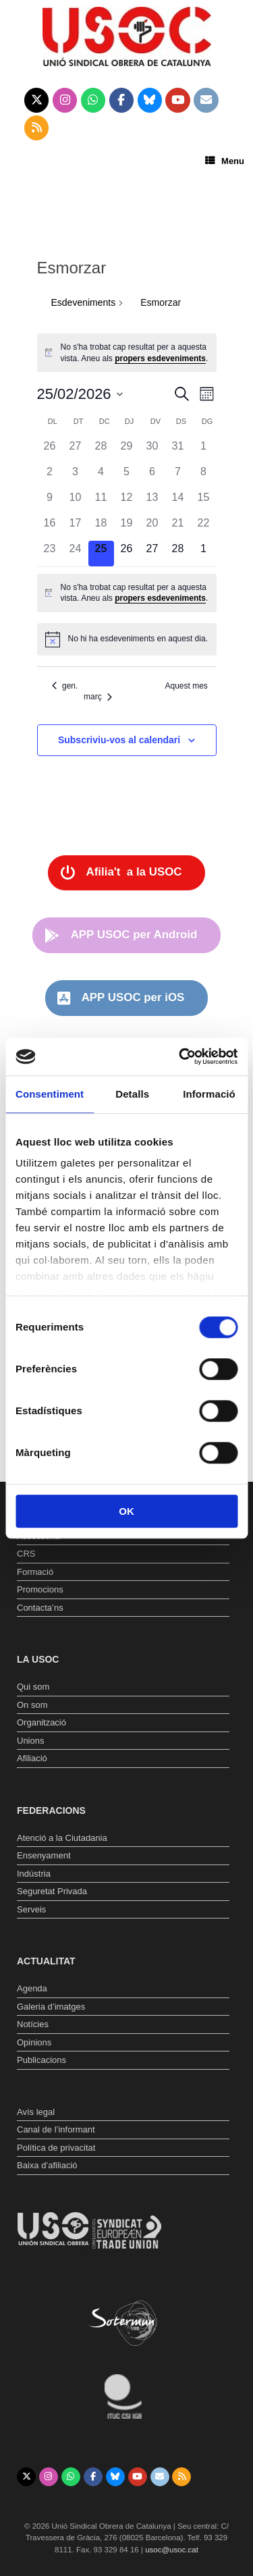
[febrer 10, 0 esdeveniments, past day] (75, 502)
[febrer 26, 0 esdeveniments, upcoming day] (127, 553)
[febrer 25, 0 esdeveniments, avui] (101, 553)
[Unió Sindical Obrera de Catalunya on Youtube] (177, 100)
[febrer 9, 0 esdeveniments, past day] (50, 502)
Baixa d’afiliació (47, 2165)
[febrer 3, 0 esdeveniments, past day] (75, 476)
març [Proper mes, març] (98, 696)
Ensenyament (44, 1855)
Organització (41, 1722)
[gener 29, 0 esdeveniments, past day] (127, 451)
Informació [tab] (209, 1094)
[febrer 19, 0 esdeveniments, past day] (127, 528)
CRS (26, 1554)
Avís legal (36, 2112)
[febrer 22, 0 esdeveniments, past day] (204, 528)
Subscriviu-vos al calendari (119, 739)
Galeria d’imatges (51, 2007)
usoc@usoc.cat (171, 2550)
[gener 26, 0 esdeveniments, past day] (50, 451)
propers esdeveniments (160, 358)
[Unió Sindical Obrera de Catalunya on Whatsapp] (93, 100)
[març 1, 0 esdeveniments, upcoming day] (204, 553)
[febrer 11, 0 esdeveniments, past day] (101, 502)
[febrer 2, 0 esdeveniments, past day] (50, 476)
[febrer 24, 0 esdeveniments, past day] (75, 553)
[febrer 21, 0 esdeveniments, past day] (178, 528)
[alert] (127, 352)
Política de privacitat (56, 2148)
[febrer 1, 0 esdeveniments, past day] (204, 451)
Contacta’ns (40, 1608)
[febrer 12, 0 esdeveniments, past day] (127, 502)
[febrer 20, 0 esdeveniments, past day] (152, 528)
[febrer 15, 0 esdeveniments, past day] (204, 502)
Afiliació (32, 1758)
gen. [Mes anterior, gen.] (65, 686)
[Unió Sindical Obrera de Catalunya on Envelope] (206, 100)
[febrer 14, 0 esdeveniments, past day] (178, 502)
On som (32, 1705)
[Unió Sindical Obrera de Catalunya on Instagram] (65, 100)
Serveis (31, 1909)
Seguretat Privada (52, 1891)
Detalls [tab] (132, 1094)
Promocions (40, 1589)
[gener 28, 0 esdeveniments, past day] (101, 451)
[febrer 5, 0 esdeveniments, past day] (127, 476)
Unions (30, 1741)
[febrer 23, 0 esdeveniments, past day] (50, 553)
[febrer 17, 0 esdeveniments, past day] (75, 528)
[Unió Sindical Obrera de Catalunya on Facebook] (121, 100)
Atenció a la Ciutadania (62, 1838)
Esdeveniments (83, 302)
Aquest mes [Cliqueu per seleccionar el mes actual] (186, 686)
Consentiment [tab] (50, 1094)
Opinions (34, 2042)
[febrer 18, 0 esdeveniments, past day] (101, 528)
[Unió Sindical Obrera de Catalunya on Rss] (36, 128)
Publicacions (41, 2060)
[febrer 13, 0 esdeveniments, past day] (152, 502)
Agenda (32, 1988)
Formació (35, 1572)
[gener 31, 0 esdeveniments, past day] (178, 451)
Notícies (33, 2024)
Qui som (33, 1687)
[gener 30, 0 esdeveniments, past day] (152, 451)
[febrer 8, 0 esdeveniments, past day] (204, 476)
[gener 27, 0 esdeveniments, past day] (75, 451)
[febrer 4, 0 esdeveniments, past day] (101, 476)
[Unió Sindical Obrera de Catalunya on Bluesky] (150, 100)
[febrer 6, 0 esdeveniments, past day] (152, 476)
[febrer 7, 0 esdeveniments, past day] (178, 476)
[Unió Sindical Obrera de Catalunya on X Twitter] (36, 100)
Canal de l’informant (56, 2129)
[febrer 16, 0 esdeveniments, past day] (50, 528)
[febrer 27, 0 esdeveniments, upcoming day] (152, 553)
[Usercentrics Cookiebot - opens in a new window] (180, 1056)
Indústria (34, 1874)
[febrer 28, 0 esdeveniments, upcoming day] (178, 553)
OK (126, 1511)
